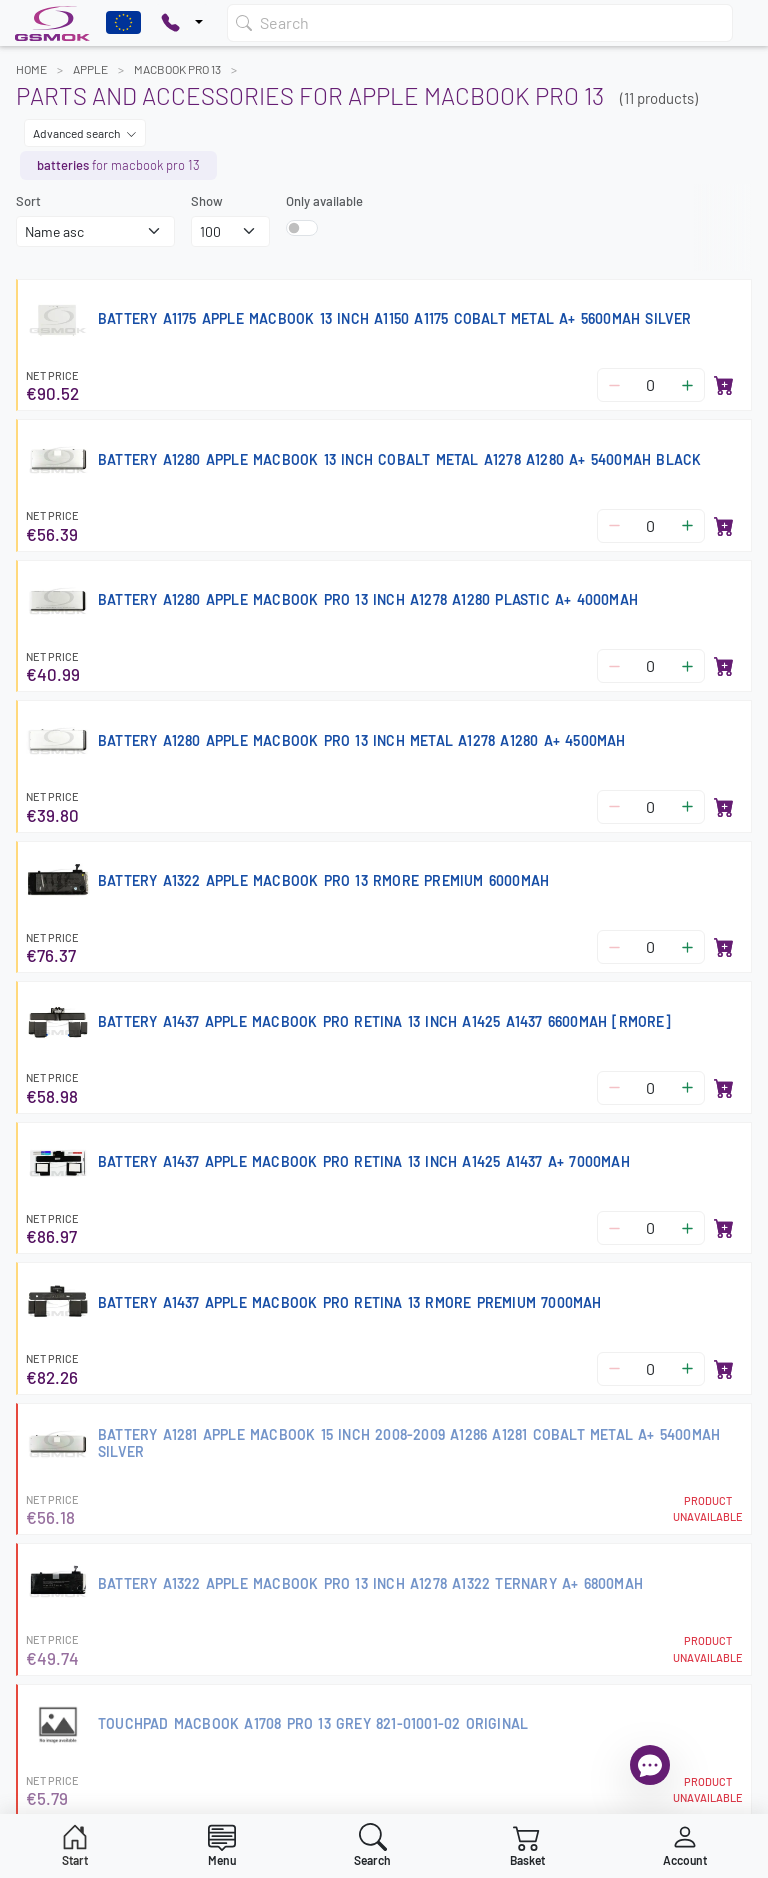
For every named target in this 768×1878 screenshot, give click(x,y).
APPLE (90, 69)
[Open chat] (650, 1765)
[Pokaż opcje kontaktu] (182, 23)
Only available (324, 201)
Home (31, 69)
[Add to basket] (724, 385)
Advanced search (85, 133)
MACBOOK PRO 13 (177, 69)
